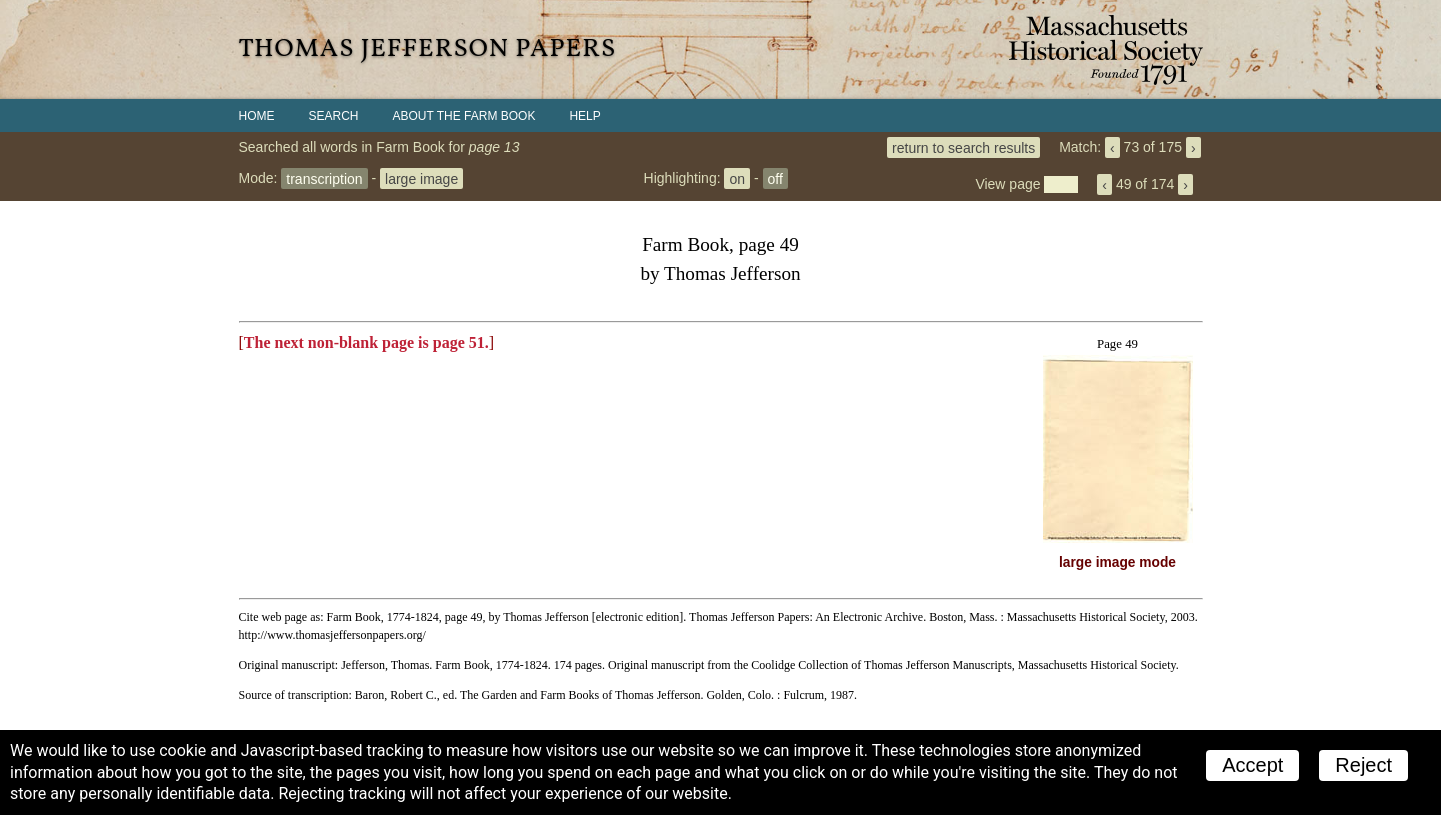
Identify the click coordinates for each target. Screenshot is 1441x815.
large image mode (1117, 562)
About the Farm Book (464, 116)
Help (584, 116)
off (775, 178)
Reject (1363, 765)
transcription (324, 178)
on (737, 178)
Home (257, 116)
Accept (1252, 765)
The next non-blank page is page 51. (366, 342)
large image (421, 178)
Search (334, 116)
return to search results (963, 147)
